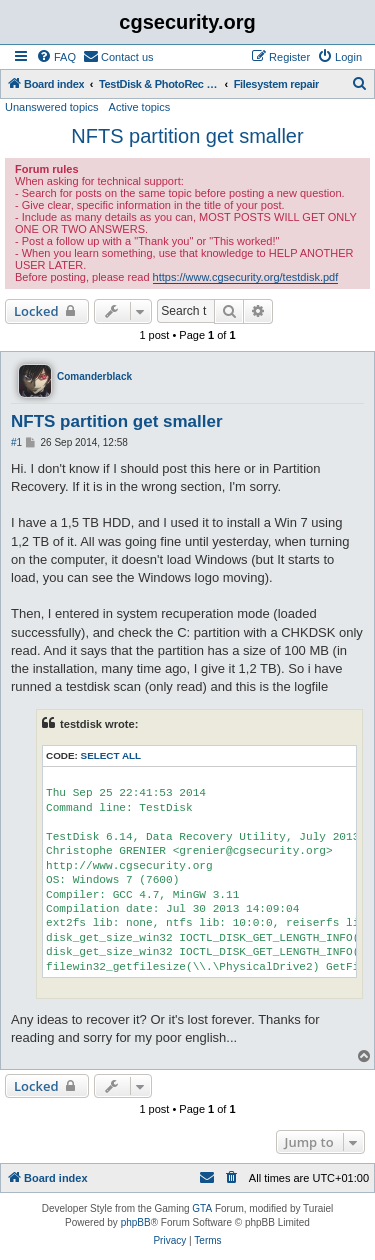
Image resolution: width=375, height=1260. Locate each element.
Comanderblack (94, 376)
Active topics (140, 107)
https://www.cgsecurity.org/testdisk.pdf (246, 277)
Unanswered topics (52, 107)
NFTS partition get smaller (187, 136)
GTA (202, 1208)
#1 (16, 442)
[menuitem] (56, 57)
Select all (111, 755)
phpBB (136, 1222)
